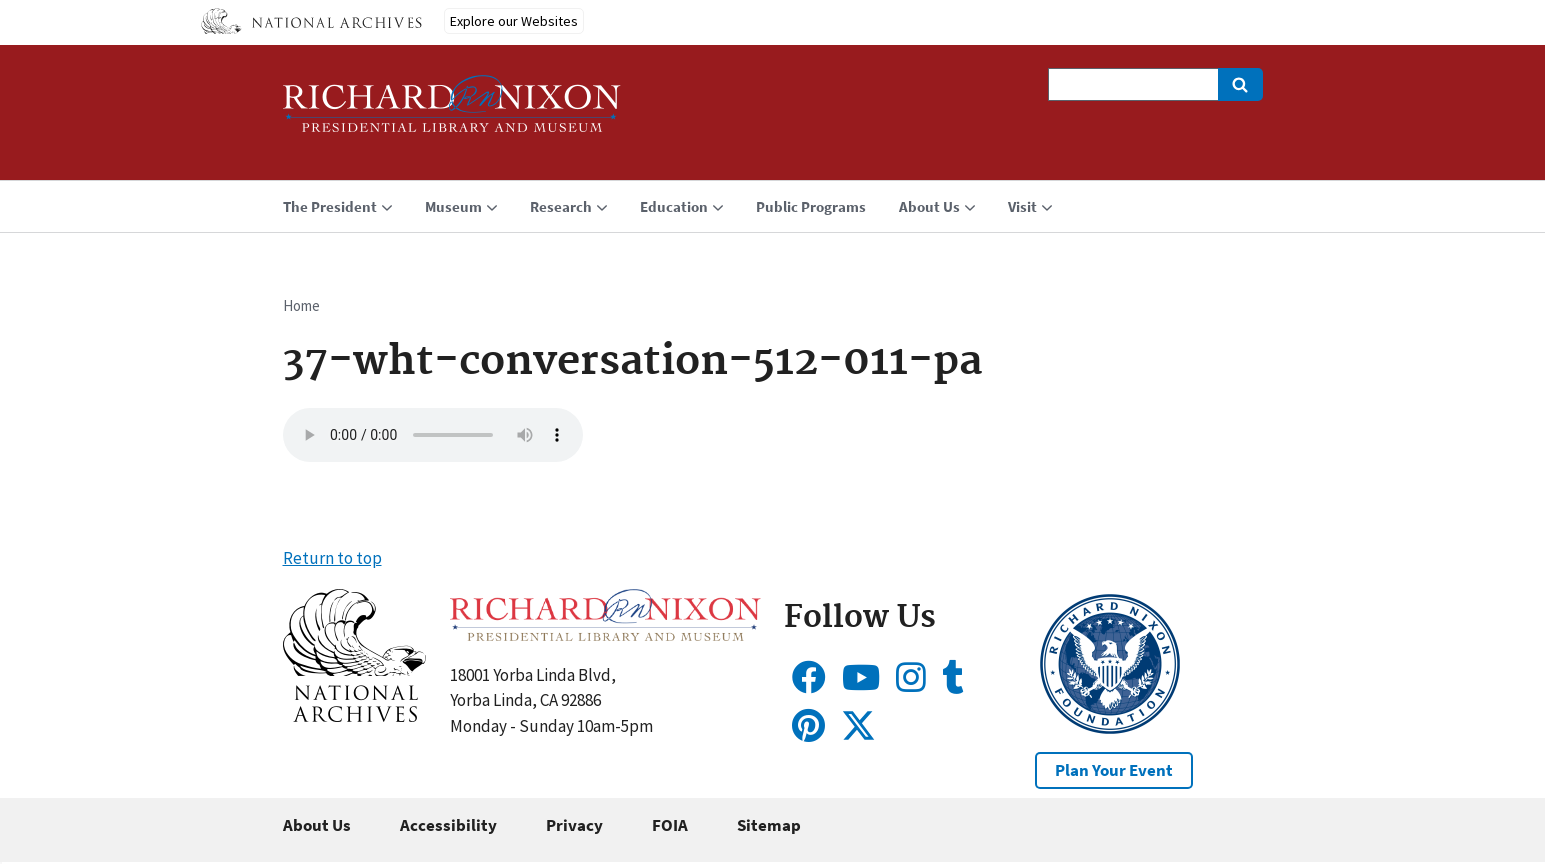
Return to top (332, 558)
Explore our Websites (514, 21)
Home (301, 305)
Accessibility (448, 825)
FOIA (670, 825)
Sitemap (769, 825)
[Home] (452, 112)
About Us (317, 825)
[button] (354, 716)
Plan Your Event (1114, 770)
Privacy (574, 825)
